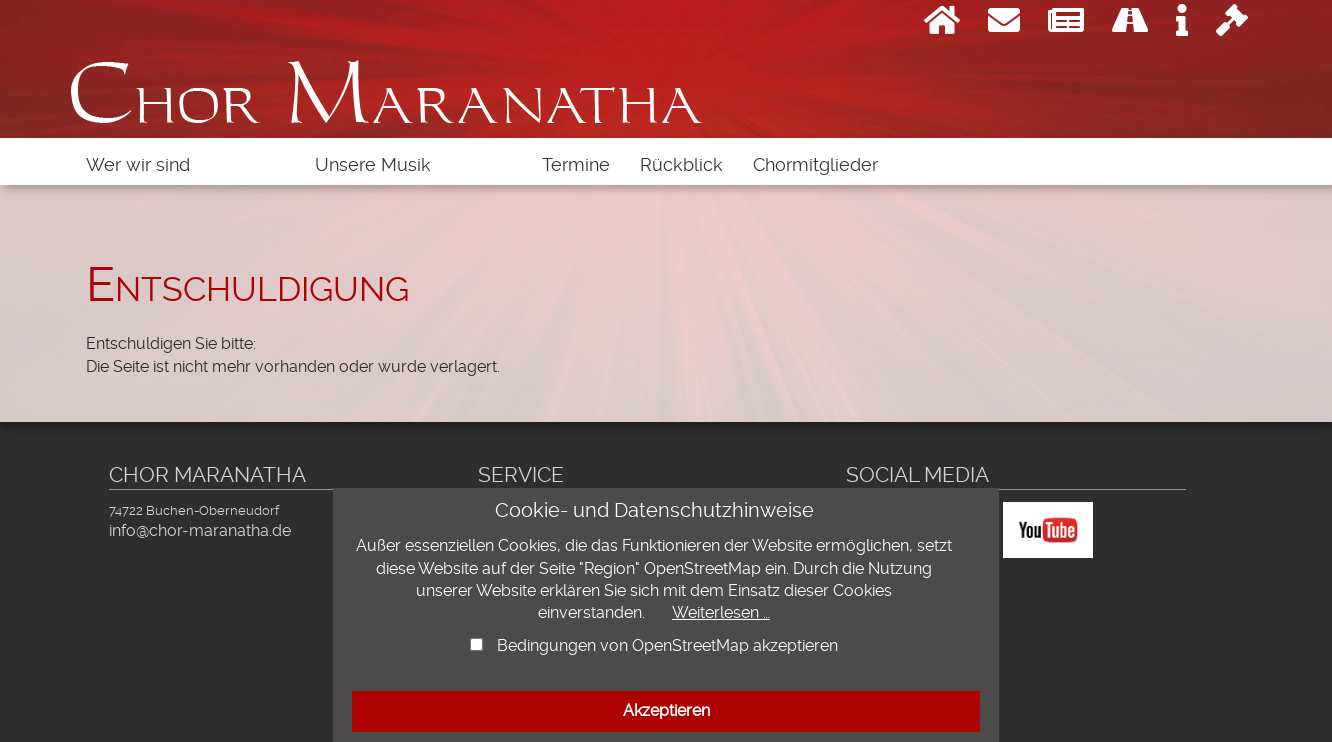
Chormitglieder (815, 165)
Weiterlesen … (721, 612)
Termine (576, 165)
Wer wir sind (138, 165)
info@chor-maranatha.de (200, 530)
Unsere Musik (373, 165)
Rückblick (681, 165)
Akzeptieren (666, 710)
